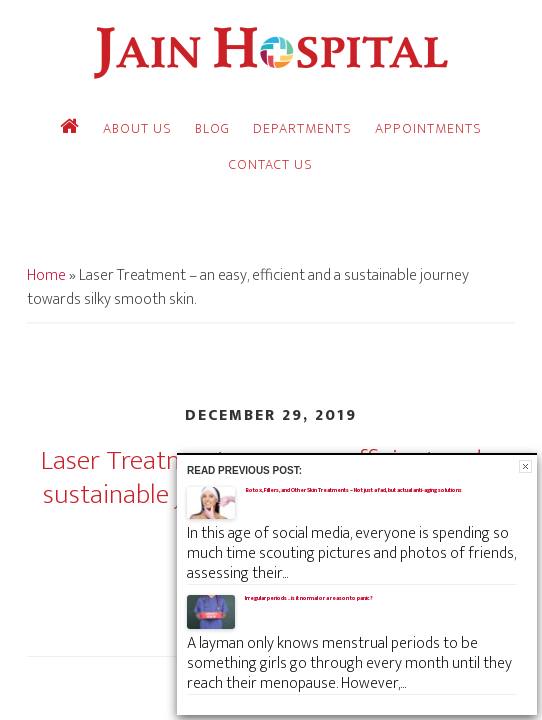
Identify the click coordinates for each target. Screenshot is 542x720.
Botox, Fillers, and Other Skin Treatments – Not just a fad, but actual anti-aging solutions (353, 490)
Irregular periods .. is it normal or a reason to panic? (309, 598)
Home (46, 275)
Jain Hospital (271, 53)
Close (525, 466)
